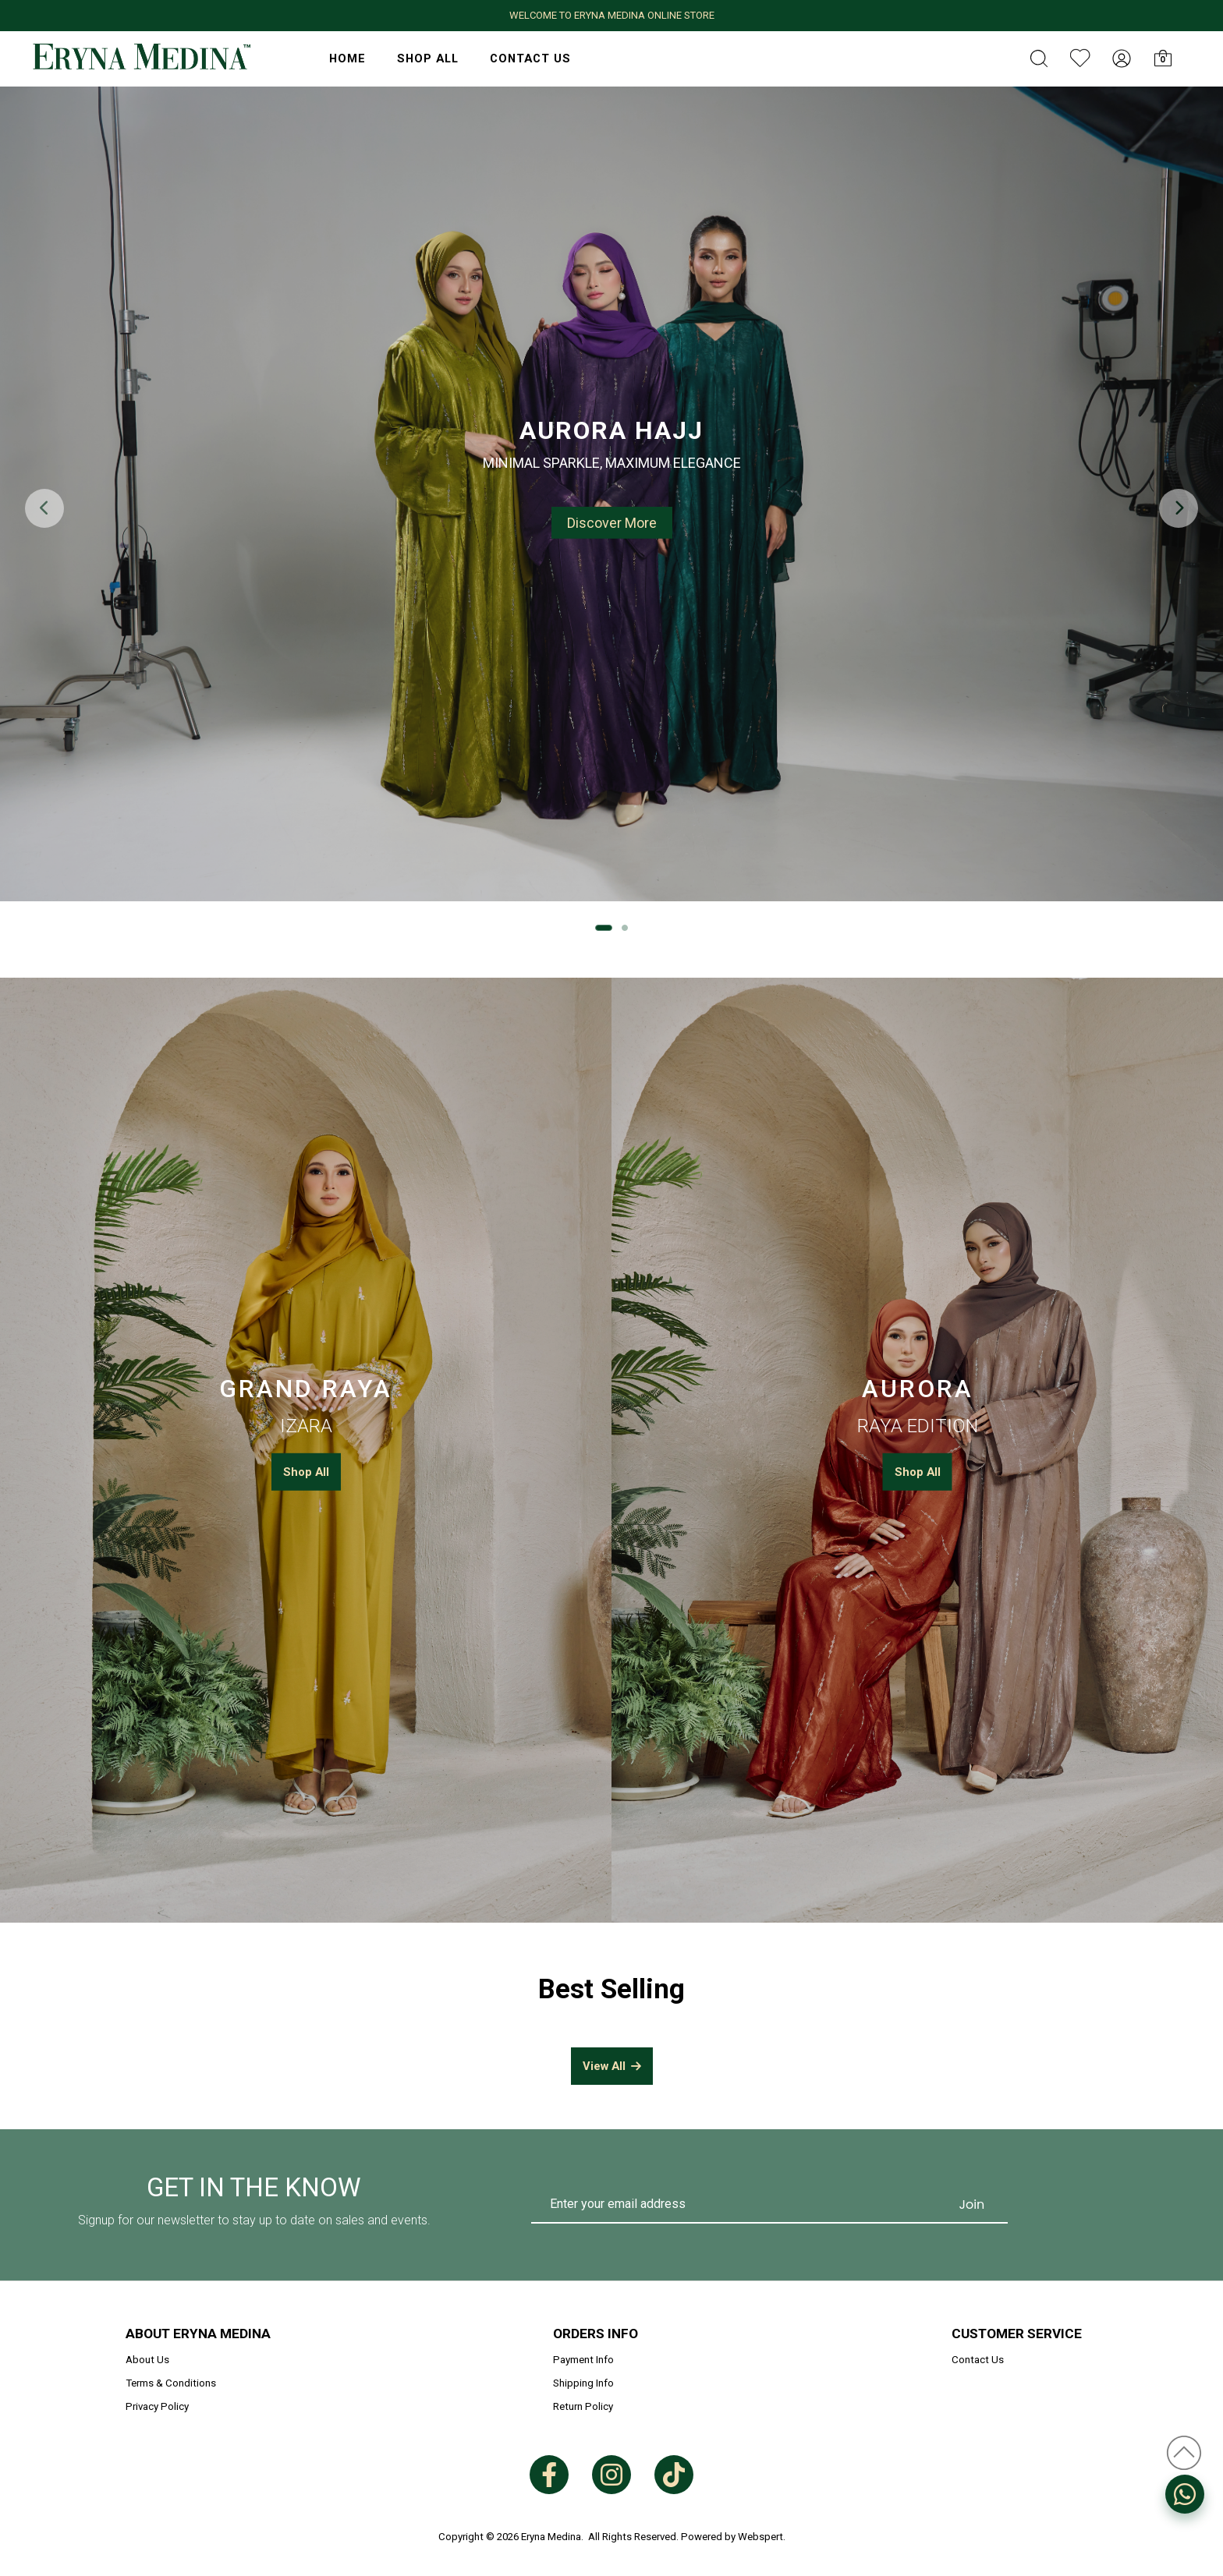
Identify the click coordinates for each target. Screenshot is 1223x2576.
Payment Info (583, 2359)
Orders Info (595, 2333)
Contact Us (530, 58)
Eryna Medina (551, 2536)
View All (612, 2066)
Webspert (760, 2536)
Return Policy (583, 2406)
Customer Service (1017, 2333)
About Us (147, 2359)
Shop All (428, 58)
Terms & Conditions (171, 2383)
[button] (1178, 508)
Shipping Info (583, 2383)
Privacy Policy (157, 2406)
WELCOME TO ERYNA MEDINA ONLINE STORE (611, 15)
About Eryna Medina (198, 2333)
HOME (347, 58)
